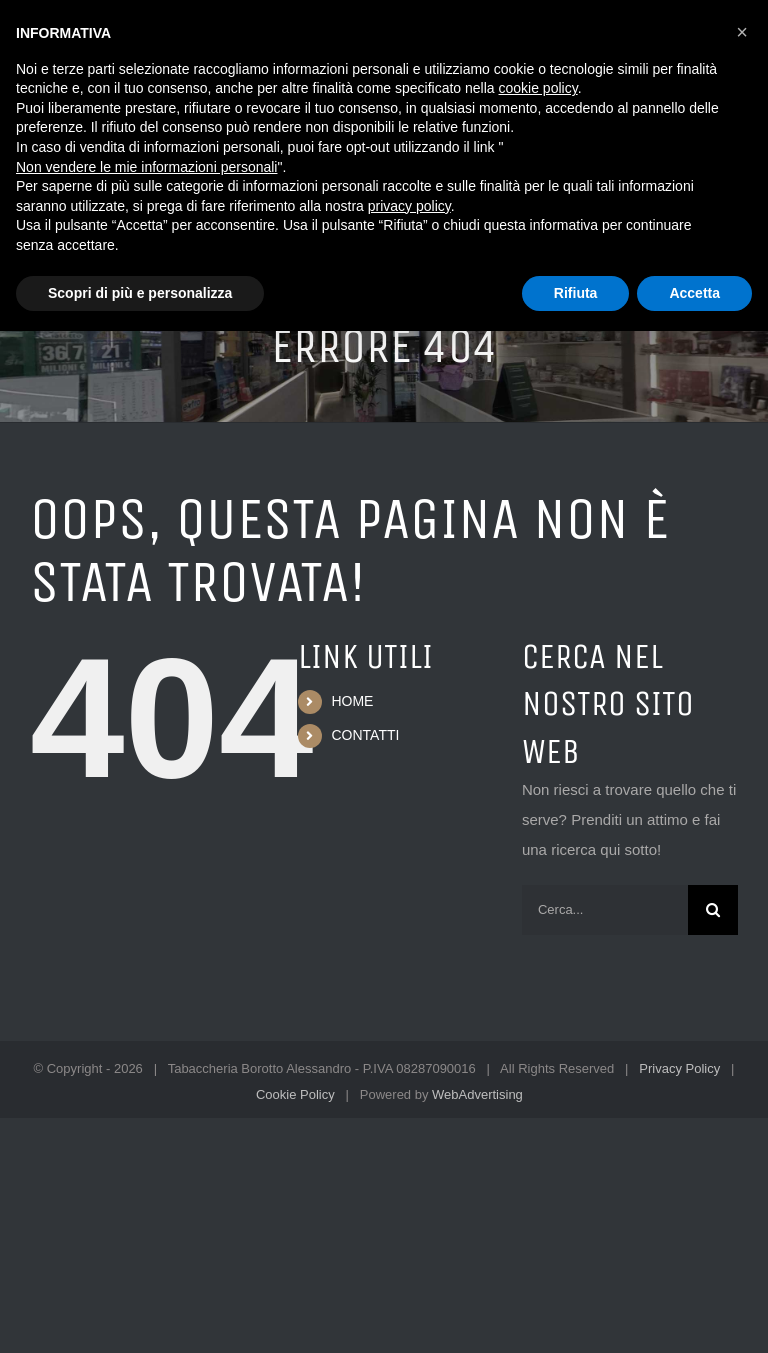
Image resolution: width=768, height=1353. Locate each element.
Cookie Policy (295, 1094)
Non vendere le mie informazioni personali (146, 167)
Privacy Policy (679, 1068)
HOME (352, 701)
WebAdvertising (477, 1094)
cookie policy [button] (538, 88)
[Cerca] (713, 910)
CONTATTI (365, 735)
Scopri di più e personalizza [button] (140, 293)
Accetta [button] (694, 293)
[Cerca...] (605, 910)
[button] (742, 32)
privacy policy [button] (409, 206)
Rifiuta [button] (576, 293)
